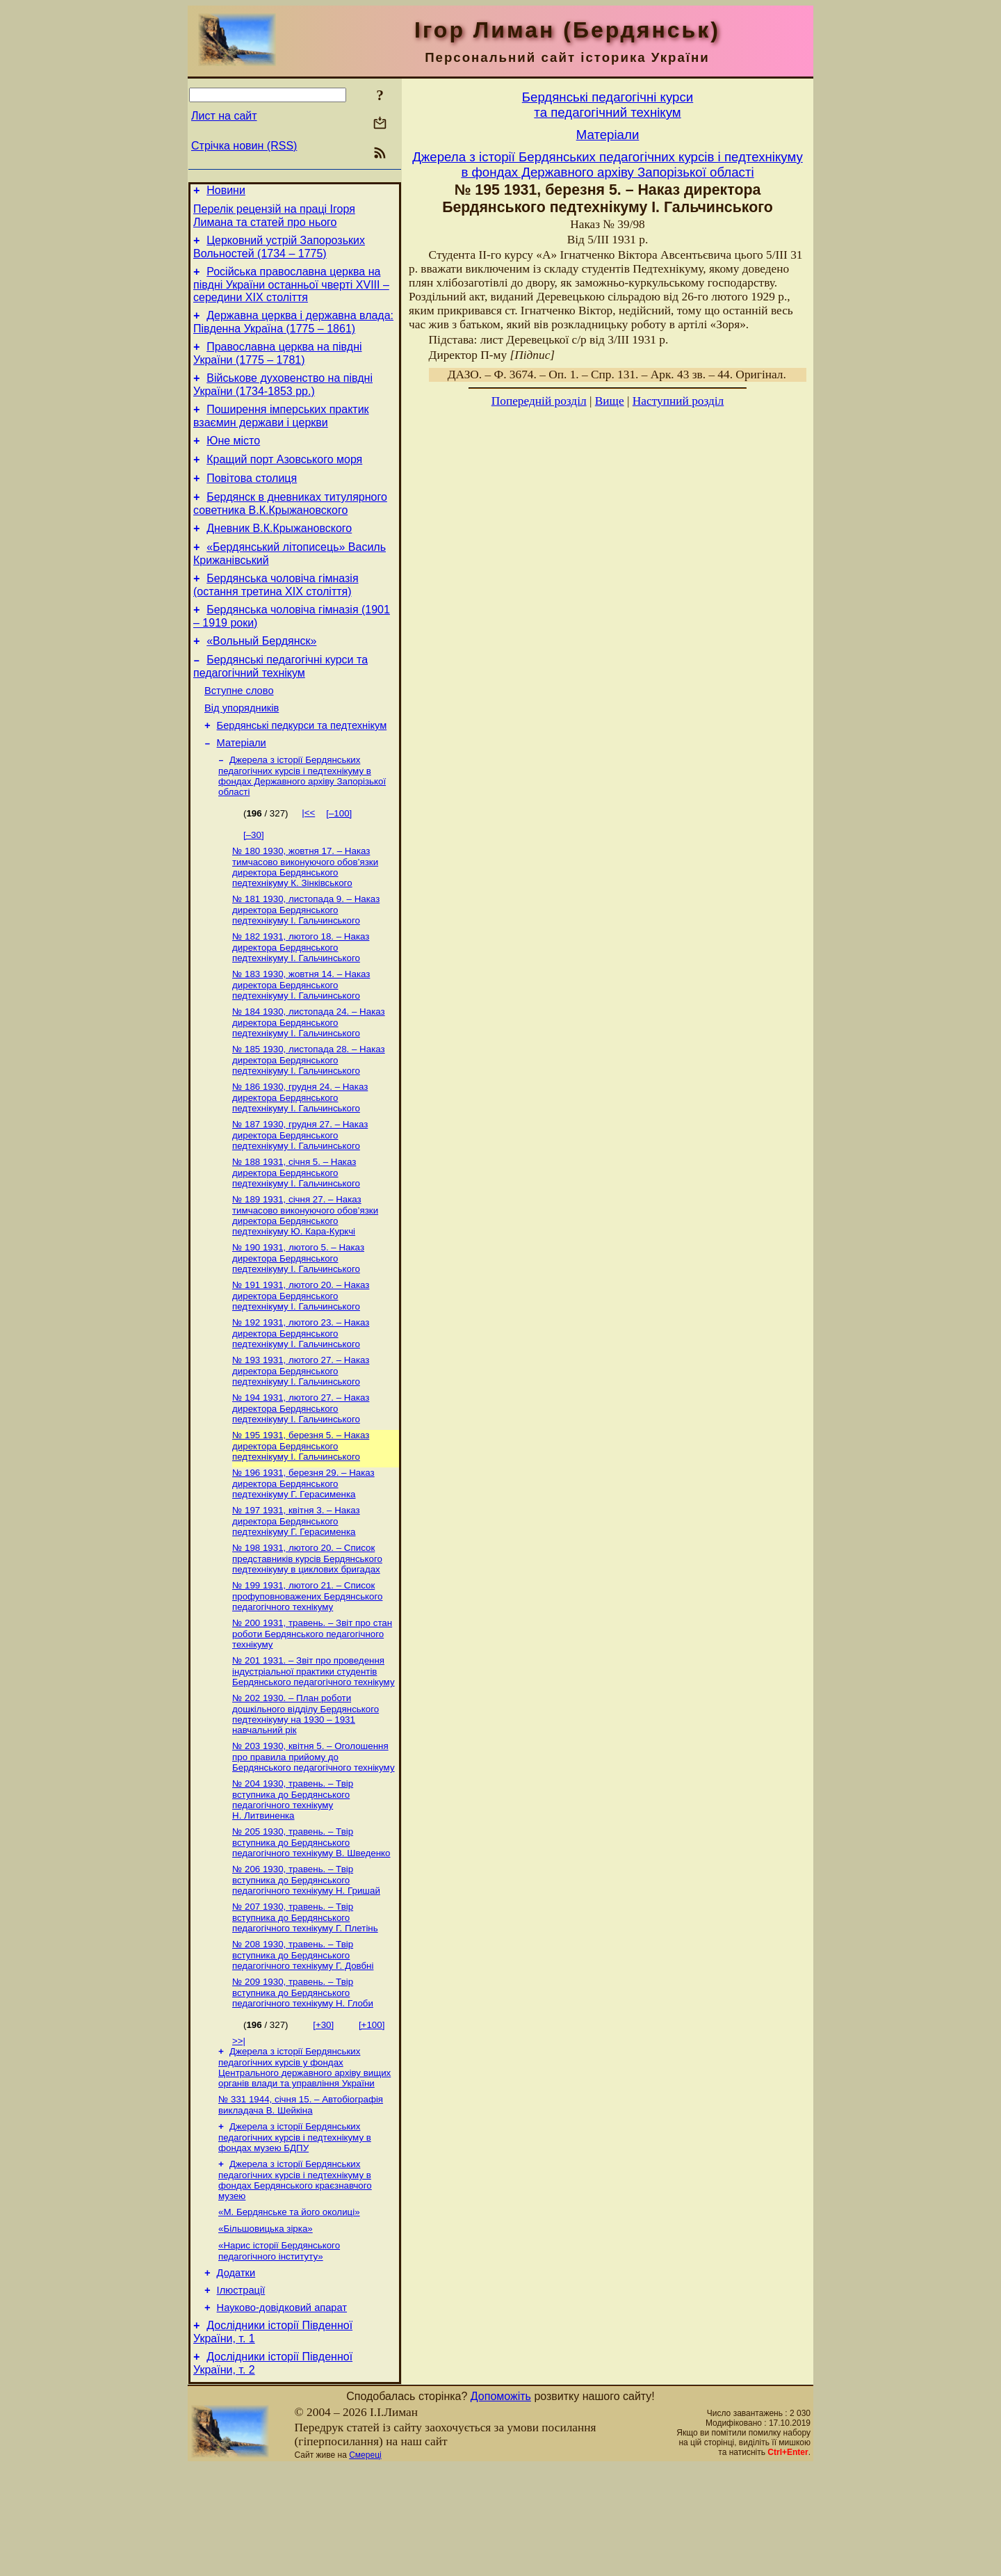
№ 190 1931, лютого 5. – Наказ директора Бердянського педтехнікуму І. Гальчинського (298, 1321)
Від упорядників (241, 749)
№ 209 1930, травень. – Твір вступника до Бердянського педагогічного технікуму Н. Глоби (302, 2082)
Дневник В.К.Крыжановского (279, 555)
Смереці (365, 2564)
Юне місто (233, 459)
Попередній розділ (539, 401)
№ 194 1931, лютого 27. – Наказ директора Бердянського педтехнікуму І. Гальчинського (300, 1476)
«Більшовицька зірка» (265, 2326)
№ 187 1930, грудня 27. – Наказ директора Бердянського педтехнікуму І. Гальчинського (300, 1193)
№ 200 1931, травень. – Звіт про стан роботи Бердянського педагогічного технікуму (312, 1710)
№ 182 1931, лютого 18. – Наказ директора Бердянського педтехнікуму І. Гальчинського (300, 999)
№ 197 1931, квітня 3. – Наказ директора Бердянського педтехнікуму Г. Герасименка (296, 1593)
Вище (609, 401)
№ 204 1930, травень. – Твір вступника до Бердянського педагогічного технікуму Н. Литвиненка (292, 1881)
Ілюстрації (241, 2393)
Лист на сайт (224, 116)
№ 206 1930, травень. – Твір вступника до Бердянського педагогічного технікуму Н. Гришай (306, 1965)
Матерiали (241, 788)
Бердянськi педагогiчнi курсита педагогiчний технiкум (607, 105)
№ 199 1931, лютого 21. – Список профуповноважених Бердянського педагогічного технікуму (307, 1671)
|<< (308, 860)
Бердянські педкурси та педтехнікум (302, 769)
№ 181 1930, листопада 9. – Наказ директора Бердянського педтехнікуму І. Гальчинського (306, 960)
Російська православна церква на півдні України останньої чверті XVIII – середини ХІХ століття (291, 293)
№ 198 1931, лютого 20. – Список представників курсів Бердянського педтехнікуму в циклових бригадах (307, 1632)
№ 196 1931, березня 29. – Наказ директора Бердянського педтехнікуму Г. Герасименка (303, 1554)
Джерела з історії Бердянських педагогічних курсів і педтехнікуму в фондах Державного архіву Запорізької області (302, 823)
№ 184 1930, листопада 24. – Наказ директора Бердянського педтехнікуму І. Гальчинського (308, 1077)
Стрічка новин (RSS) (244, 146)
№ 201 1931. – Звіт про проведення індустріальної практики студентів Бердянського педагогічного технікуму (313, 1749)
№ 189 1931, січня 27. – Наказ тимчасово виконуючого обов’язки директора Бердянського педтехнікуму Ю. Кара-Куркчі (305, 1276)
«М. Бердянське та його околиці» (289, 2308)
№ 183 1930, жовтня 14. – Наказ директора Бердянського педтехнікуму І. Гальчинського (301, 1038)
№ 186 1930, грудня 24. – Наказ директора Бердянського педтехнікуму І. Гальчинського (300, 1154)
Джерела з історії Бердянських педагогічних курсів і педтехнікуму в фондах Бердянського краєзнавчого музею (295, 2274)
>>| (238, 2130)
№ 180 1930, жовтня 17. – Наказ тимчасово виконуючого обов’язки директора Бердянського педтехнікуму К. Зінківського (305, 915)
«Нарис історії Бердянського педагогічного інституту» (279, 2349)
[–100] (339, 860)
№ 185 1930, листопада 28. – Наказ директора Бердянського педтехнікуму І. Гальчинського (308, 1116)
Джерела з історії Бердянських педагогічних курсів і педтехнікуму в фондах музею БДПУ (294, 2230)
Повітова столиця (251, 501)
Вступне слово (239, 730)
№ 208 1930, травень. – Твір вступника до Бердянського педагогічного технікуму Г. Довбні (302, 2043)
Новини (225, 192)
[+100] (371, 2114)
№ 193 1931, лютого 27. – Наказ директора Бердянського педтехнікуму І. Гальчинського (300, 1438)
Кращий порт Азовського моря (284, 480)
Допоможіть (501, 2505)
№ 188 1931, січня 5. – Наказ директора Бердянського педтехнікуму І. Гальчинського (296, 1232)
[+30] (323, 2114)
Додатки (236, 2373)
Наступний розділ (678, 401)
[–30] (253, 882)
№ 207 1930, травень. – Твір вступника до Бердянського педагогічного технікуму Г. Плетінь (305, 2004)
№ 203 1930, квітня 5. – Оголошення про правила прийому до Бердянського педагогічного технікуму (313, 1837)
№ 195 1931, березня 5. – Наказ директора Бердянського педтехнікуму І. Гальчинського (300, 1515)
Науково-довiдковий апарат (282, 2412)
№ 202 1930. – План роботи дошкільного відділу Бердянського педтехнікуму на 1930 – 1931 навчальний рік (305, 1793)
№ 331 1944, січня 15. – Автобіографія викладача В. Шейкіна (300, 2196)
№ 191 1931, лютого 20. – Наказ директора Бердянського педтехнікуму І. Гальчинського (300, 1360)
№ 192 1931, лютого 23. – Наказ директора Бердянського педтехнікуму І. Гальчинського (300, 1399)
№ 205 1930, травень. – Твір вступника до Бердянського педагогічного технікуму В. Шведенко (311, 1926)
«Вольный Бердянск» (261, 676)
